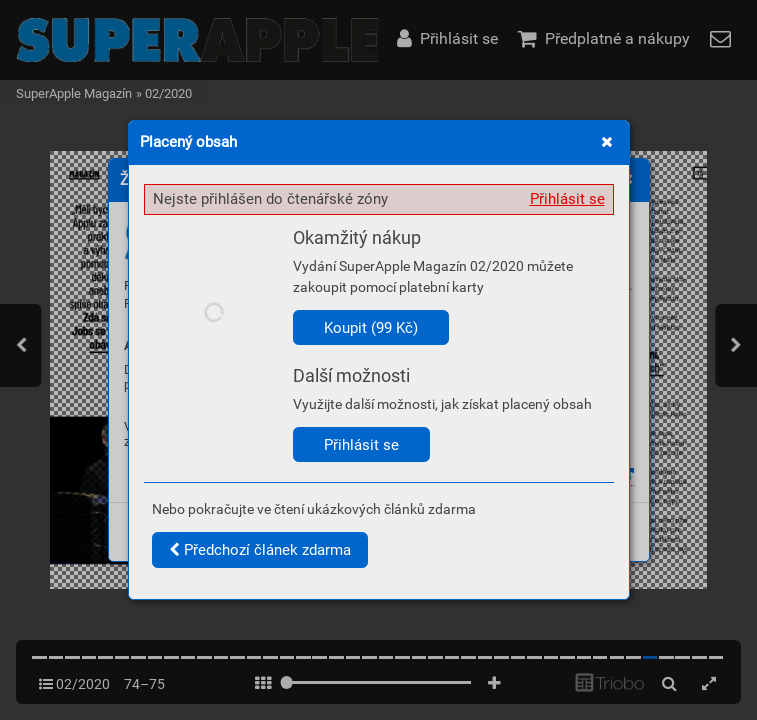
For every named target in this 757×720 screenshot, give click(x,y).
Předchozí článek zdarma (260, 550)
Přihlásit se (567, 199)
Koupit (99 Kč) (371, 328)
